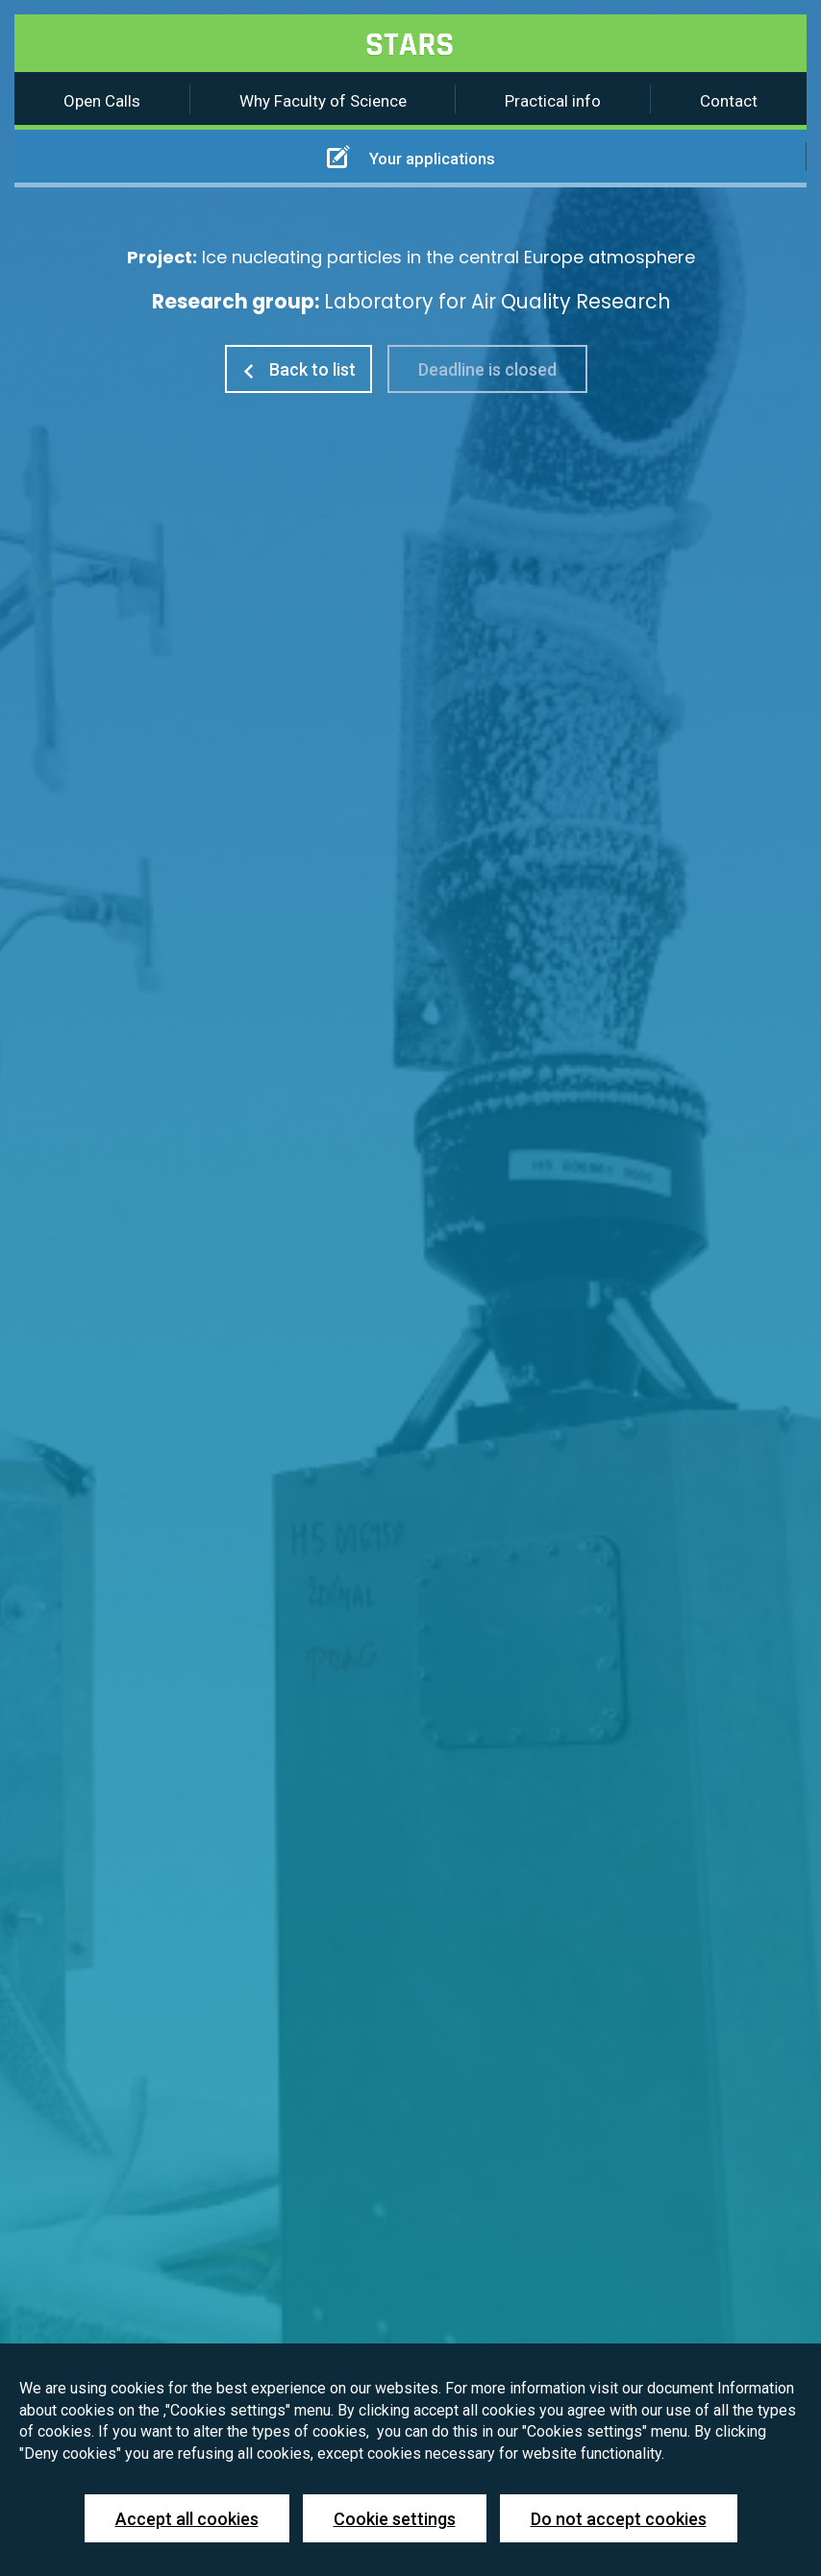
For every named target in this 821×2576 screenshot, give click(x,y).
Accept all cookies (187, 2519)
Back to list (298, 369)
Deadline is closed (487, 369)
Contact (729, 100)
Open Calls (101, 100)
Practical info (553, 100)
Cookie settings (395, 2519)
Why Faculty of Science (323, 100)
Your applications (411, 156)
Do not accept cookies (619, 2519)
